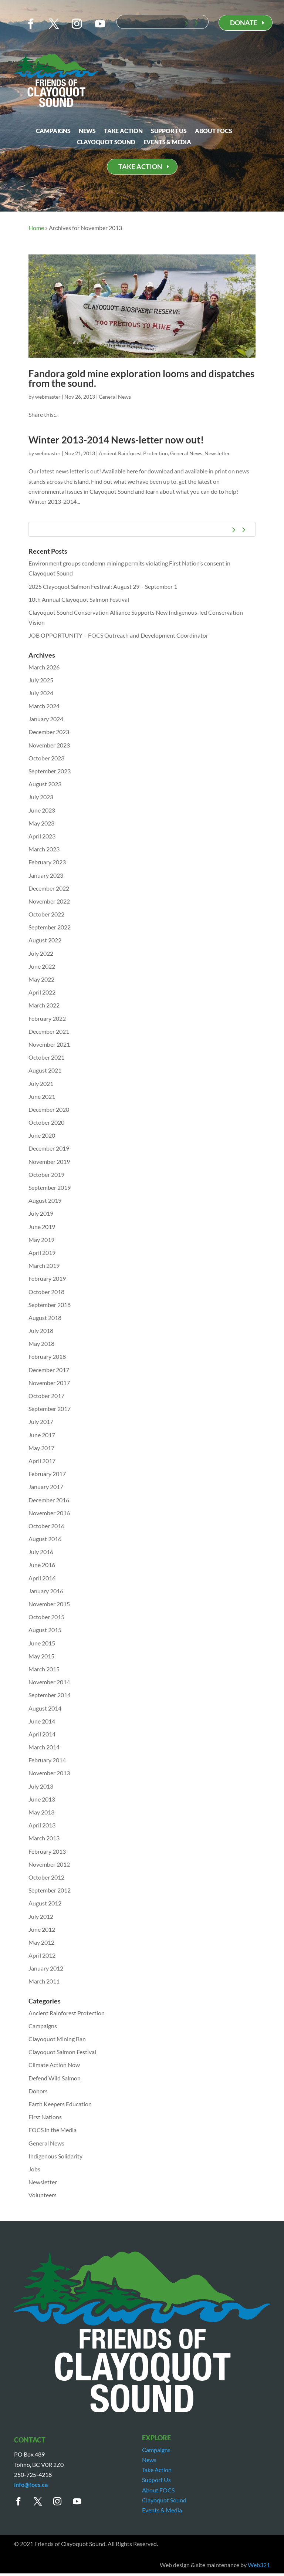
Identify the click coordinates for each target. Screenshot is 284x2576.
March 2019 (44, 1265)
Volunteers (42, 2194)
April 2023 (41, 836)
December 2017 (48, 1369)
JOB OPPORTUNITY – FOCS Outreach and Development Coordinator (118, 635)
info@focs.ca (31, 2484)
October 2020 (46, 1122)
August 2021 (44, 1070)
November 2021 (49, 1044)
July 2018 (40, 1330)
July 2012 (40, 1916)
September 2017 (49, 1408)
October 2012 (46, 1877)
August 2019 (44, 1200)
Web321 (259, 2564)
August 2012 (44, 1903)
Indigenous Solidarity (55, 2156)
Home (36, 227)
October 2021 (46, 1057)
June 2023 (41, 810)
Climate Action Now (54, 2064)
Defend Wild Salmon (54, 2078)
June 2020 (41, 1135)
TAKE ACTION (140, 166)
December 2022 (48, 888)
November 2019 (49, 1161)
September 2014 (49, 1694)
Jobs (34, 2168)
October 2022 (46, 914)
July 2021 (40, 1083)
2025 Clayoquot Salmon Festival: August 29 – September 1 (102, 586)
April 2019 (41, 1252)
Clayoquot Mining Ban (57, 2038)
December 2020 (48, 1109)
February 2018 (47, 1356)
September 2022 (49, 927)
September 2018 (49, 1304)
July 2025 (40, 679)
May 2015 (41, 1656)
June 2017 (41, 1434)
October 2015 (46, 1616)
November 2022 (49, 901)
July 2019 (40, 1213)
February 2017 (47, 1473)
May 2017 (41, 1447)
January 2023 (45, 875)
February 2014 (47, 1759)
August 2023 (44, 783)
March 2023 (44, 849)
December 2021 (48, 1031)
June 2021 (41, 1096)
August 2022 (44, 939)
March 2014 (44, 1746)
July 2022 (40, 953)
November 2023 (49, 745)
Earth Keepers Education (60, 2103)
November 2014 (49, 1681)
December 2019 (48, 1148)
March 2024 (44, 705)
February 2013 (47, 1851)
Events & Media (167, 142)
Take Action (123, 131)
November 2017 (49, 1382)
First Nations (45, 2116)
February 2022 (47, 1018)
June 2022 (41, 966)
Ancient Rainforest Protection (133, 453)
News (87, 131)
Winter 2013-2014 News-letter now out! (116, 440)
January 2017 (45, 1486)
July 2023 (40, 796)
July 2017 (40, 1421)
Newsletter (217, 453)
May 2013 (41, 1812)
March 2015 (44, 1668)
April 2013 (41, 1825)
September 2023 (49, 770)
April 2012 (41, 1955)
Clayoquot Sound (106, 142)
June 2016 (41, 1564)
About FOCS (213, 131)
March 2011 (44, 1981)
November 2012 (49, 1864)
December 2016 (48, 1499)
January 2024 (45, 718)
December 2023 (48, 731)
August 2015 (44, 1629)
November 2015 (49, 1603)
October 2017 (46, 1395)
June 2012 (41, 1929)
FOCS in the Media (52, 2129)
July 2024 (40, 692)
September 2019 (49, 1187)
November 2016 (49, 1512)
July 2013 (40, 1786)
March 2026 (44, 667)
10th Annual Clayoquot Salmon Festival (78, 599)
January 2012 (45, 1968)
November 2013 (49, 1772)
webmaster (48, 397)
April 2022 (41, 992)
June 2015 (41, 1643)
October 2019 (46, 1174)
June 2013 (41, 1799)
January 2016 (45, 1590)
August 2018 (44, 1317)
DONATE (243, 22)
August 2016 (44, 1538)
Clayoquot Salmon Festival (62, 2051)
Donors (38, 2090)
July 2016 (40, 1551)
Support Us (169, 131)
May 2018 (41, 1343)
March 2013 (44, 1837)
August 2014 (44, 1708)
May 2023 (41, 823)
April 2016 (41, 1577)
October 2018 (46, 1291)
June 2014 (41, 1721)
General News (115, 397)
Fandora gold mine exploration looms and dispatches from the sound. (141, 378)
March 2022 (44, 1005)
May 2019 (41, 1239)
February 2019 (47, 1278)
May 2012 (41, 1942)
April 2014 (41, 1734)
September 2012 (49, 1890)
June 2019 (41, 1226)
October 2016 (46, 1525)
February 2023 (47, 861)
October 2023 (46, 758)
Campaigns (53, 131)
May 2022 (41, 979)
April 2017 (41, 1460)
